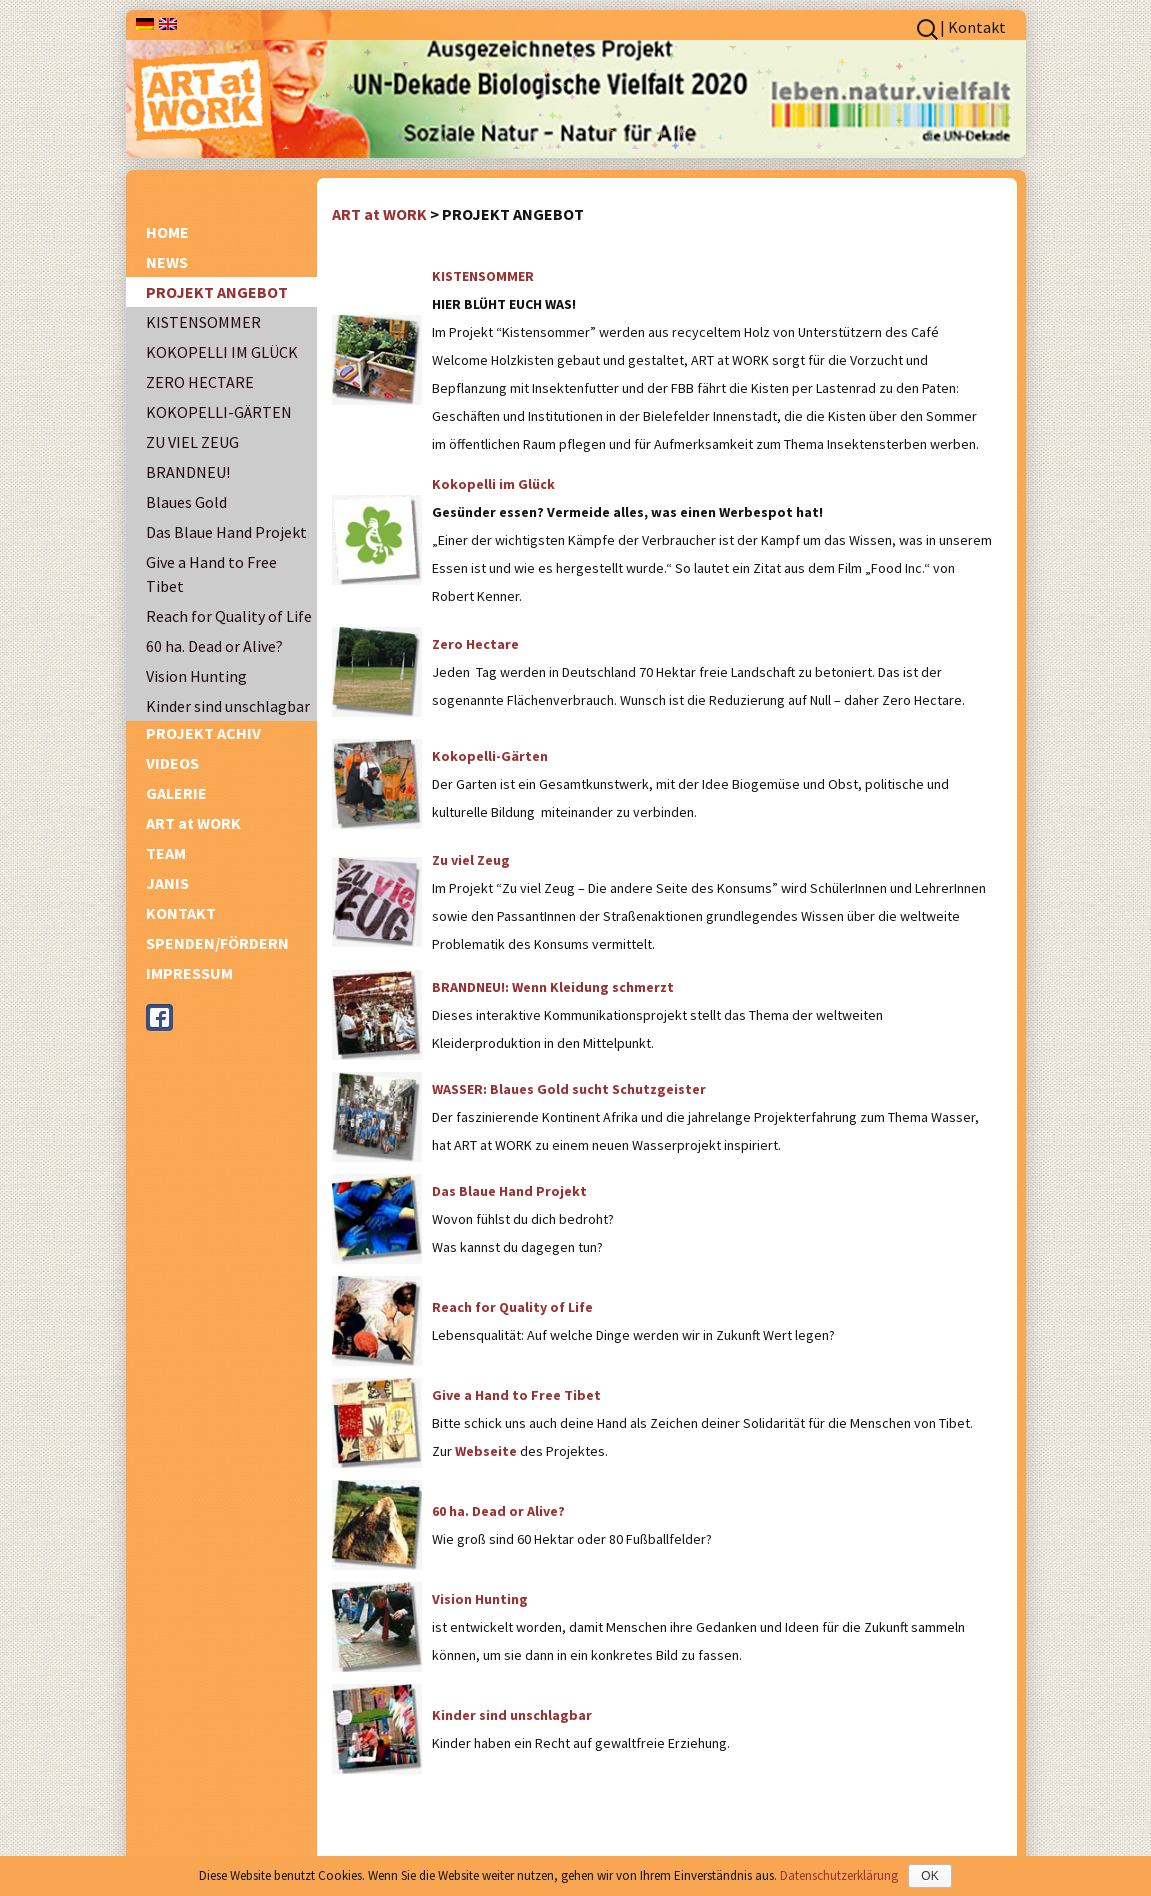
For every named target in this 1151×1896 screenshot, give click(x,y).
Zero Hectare (475, 644)
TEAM (166, 853)
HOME (167, 232)
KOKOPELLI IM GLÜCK (222, 352)
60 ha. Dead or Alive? (214, 646)
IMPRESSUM (189, 973)
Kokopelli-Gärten (490, 756)
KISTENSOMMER (203, 322)
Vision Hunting (196, 676)
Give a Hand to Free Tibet (211, 574)
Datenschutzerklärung (839, 1875)
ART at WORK (193, 823)
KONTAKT (181, 913)
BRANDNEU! (188, 472)
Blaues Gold (186, 502)
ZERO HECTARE (200, 382)
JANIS (167, 883)
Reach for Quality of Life (229, 616)
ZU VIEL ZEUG (192, 442)
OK (929, 1876)
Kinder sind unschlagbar (228, 706)
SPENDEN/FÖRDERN (217, 943)
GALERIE (176, 793)
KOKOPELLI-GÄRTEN (219, 412)
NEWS (167, 262)
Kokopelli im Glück (493, 484)
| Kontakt (973, 27)
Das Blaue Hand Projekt (226, 532)
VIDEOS (172, 763)
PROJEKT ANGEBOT (217, 292)
